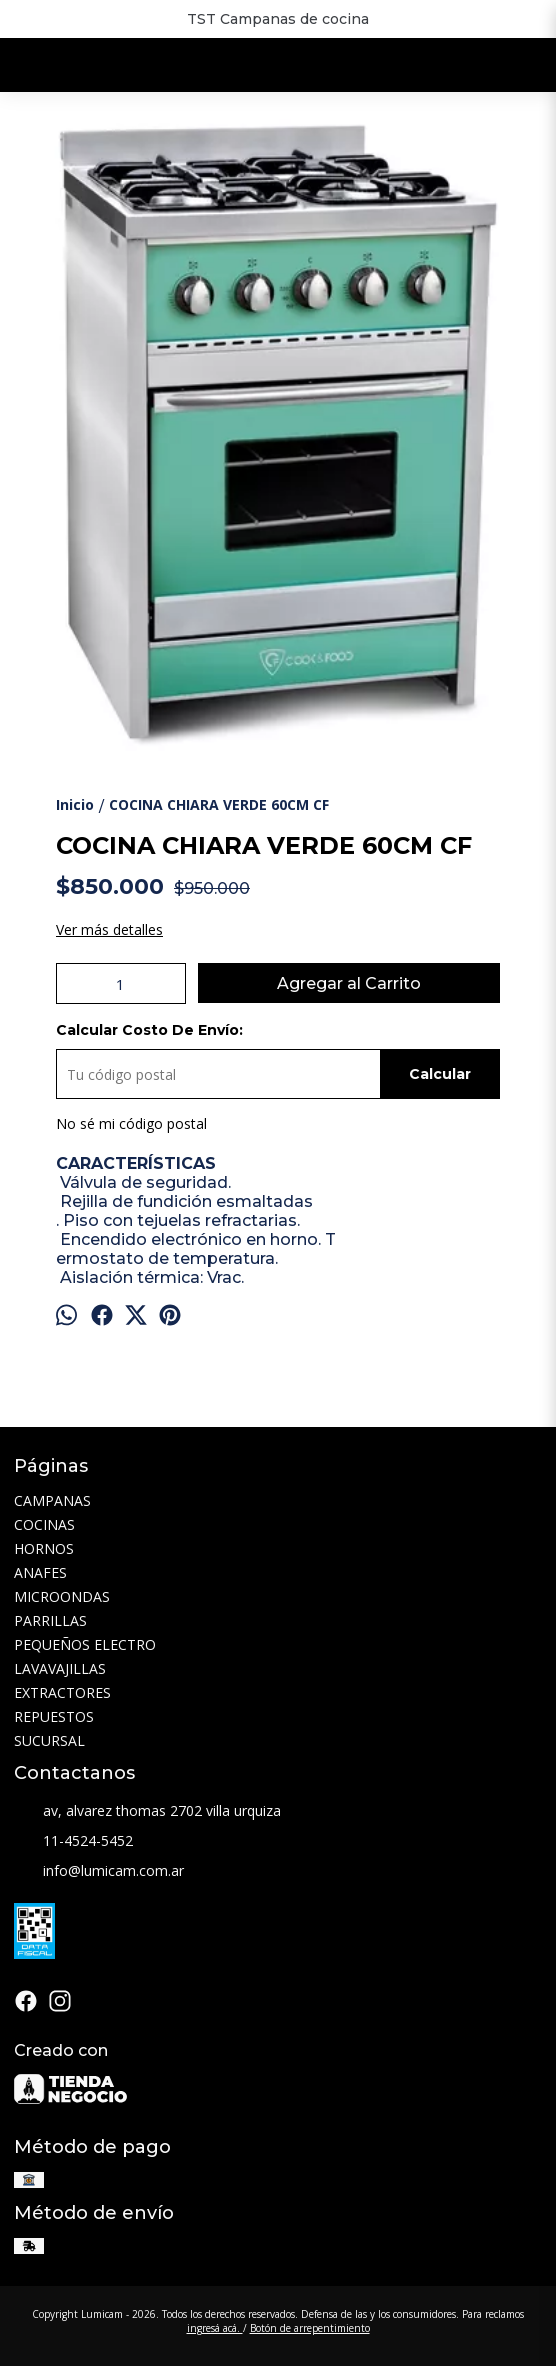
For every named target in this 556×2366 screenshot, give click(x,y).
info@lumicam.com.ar (99, 1872)
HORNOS (44, 1548)
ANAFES (40, 1572)
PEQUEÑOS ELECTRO (85, 1644)
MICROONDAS (62, 1596)
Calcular (440, 1074)
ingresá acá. (215, 2328)
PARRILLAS (50, 1620)
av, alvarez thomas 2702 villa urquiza (147, 1812)
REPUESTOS (54, 1716)
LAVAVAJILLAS (60, 1668)
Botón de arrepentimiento (310, 2328)
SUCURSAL (49, 1740)
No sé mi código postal (131, 1123)
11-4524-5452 (73, 1842)
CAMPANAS (52, 1500)
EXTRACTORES (62, 1692)
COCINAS (44, 1524)
